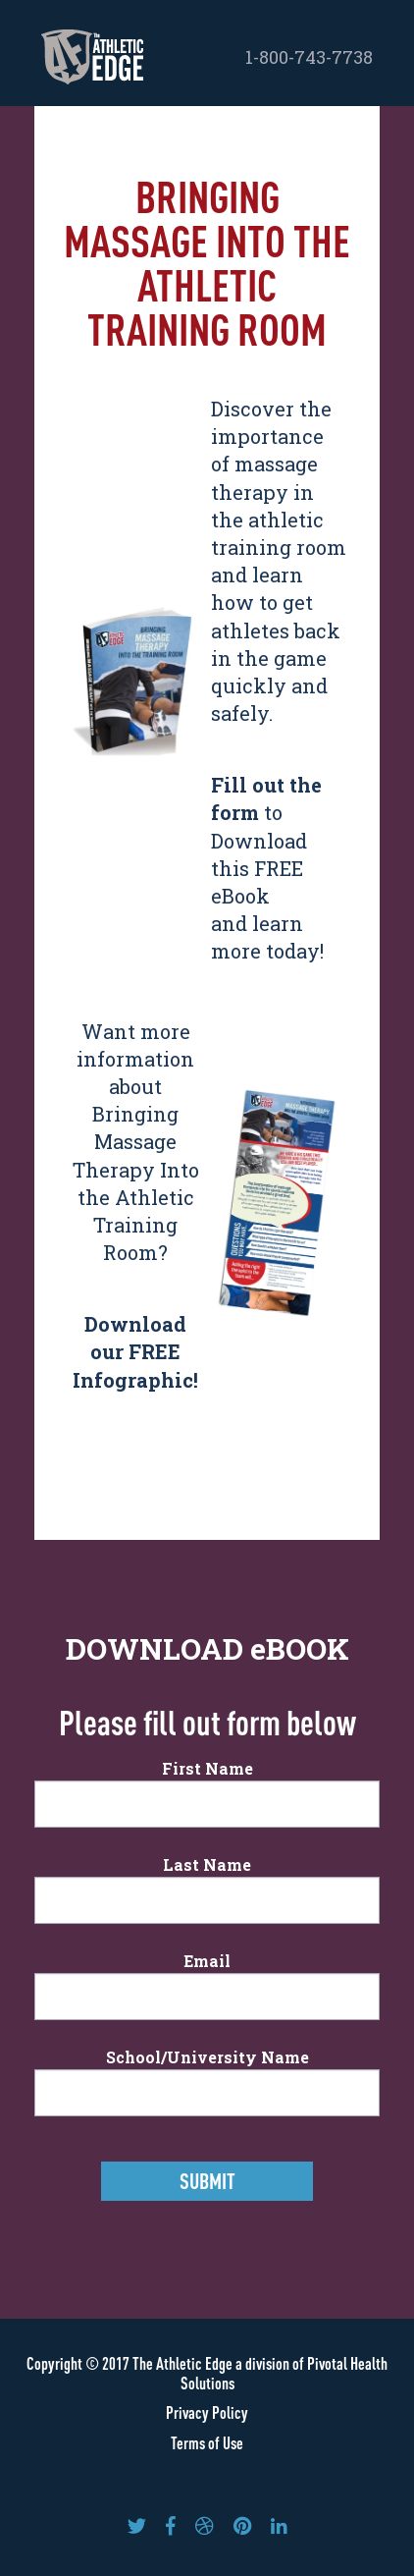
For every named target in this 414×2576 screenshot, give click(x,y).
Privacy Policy (207, 2412)
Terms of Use (207, 2443)
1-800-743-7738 (309, 57)
